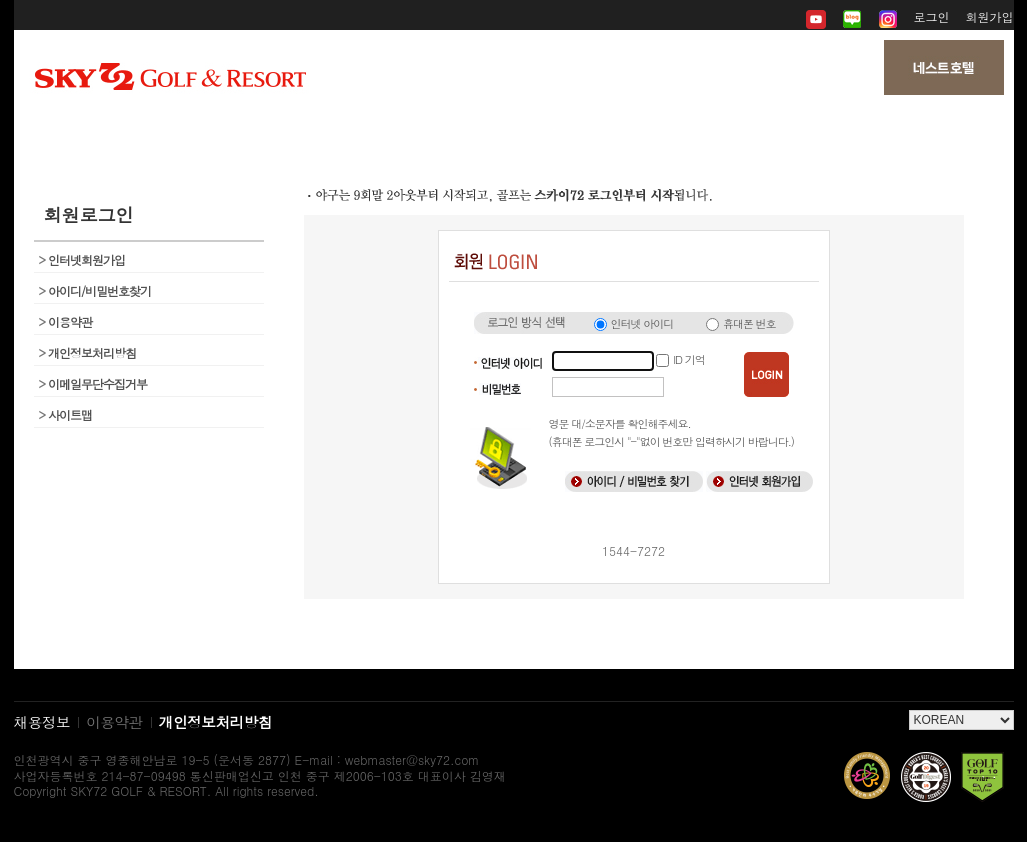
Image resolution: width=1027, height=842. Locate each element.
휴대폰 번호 (749, 323)
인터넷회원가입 (82, 259)
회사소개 (180, 130)
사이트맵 (66, 414)
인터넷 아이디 (642, 323)
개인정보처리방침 (88, 352)
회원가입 (990, 16)
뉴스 (513, 130)
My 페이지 (846, 130)
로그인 (932, 16)
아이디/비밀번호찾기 (95, 290)
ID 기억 (688, 359)
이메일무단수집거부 (93, 383)
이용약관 (66, 321)
